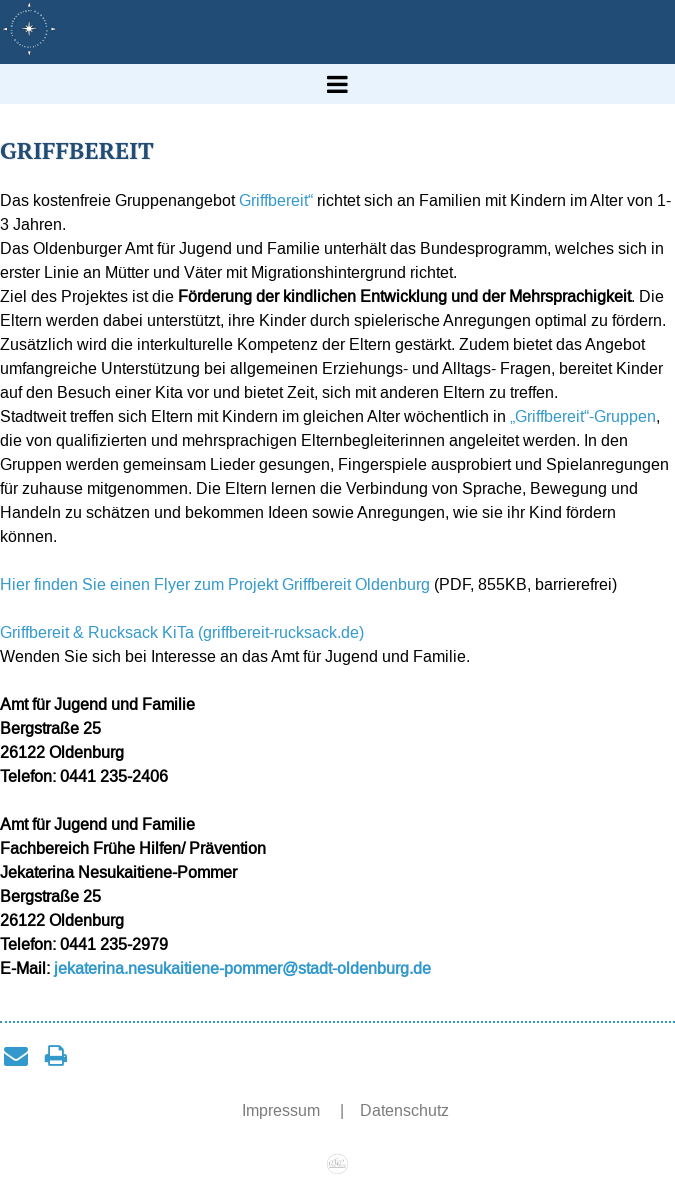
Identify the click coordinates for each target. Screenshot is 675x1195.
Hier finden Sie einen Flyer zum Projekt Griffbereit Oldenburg (215, 584)
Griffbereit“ (274, 200)
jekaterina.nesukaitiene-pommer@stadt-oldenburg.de (242, 968)
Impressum (283, 1110)
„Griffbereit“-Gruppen (583, 416)
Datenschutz (404, 1110)
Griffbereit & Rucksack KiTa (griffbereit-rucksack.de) (182, 632)
